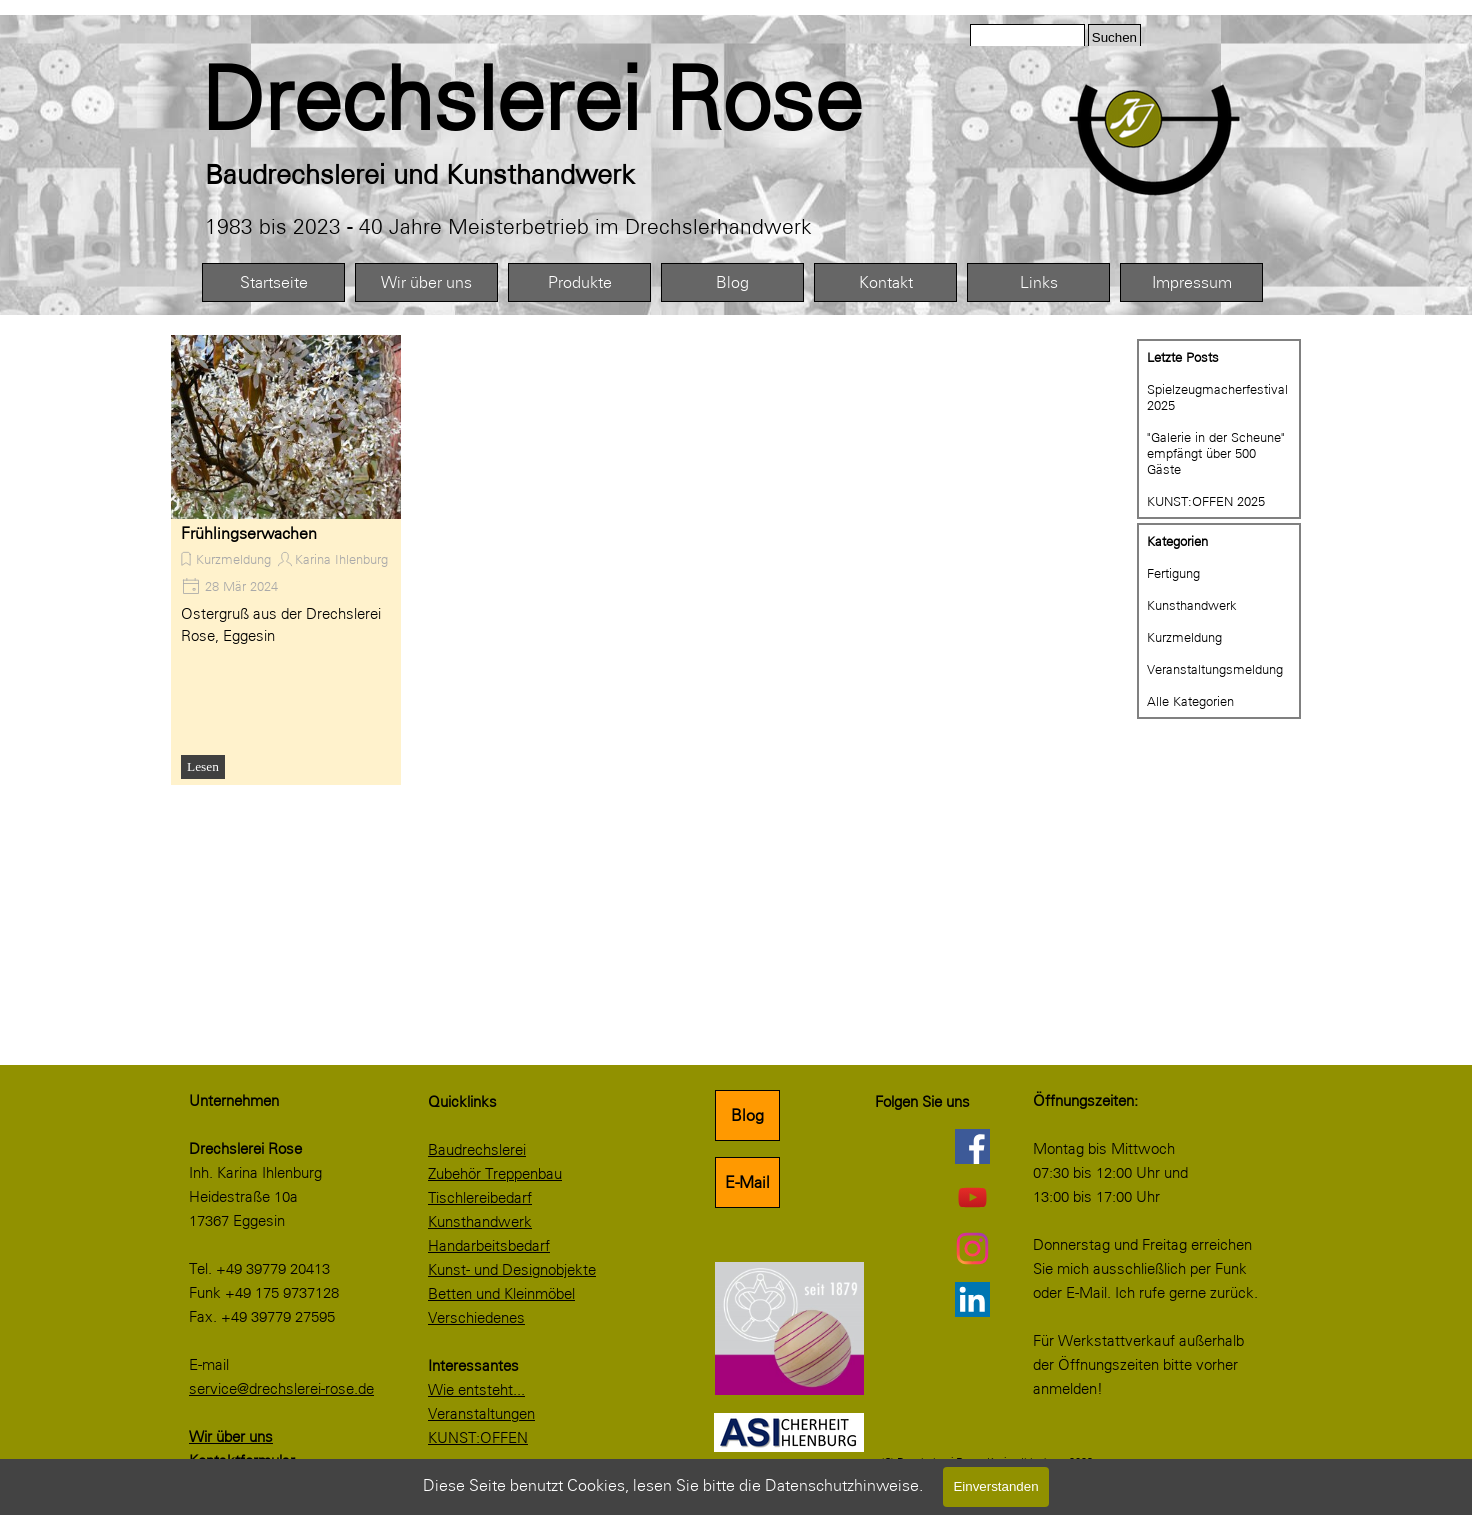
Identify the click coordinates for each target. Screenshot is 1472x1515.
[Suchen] (1027, 37)
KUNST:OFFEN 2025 (1206, 501)
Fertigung (1173, 573)
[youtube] (972, 1197)
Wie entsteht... (476, 1390)
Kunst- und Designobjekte (512, 1270)
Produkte (580, 282)
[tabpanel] (576, 100)
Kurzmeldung (233, 559)
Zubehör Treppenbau (495, 1174)
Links (1039, 282)
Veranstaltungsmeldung (1215, 669)
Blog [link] (747, 1115)
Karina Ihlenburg (341, 559)
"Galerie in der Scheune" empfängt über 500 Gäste (1216, 453)
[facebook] (972, 1146)
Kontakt (886, 282)
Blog (732, 282)
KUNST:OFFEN (478, 1438)
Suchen (1114, 37)
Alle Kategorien (1190, 701)
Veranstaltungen (481, 1414)
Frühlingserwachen (249, 533)
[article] (286, 560)
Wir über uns (426, 282)
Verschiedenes (476, 1318)
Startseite (274, 282)
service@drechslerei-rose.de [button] (281, 1389)
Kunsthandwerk (1192, 605)
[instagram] (972, 1248)
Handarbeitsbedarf (489, 1246)
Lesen (203, 766)
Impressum (1192, 282)
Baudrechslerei (477, 1150)
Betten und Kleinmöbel (501, 1294)
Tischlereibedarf (480, 1198)
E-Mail (747, 1182)
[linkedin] (972, 1299)
